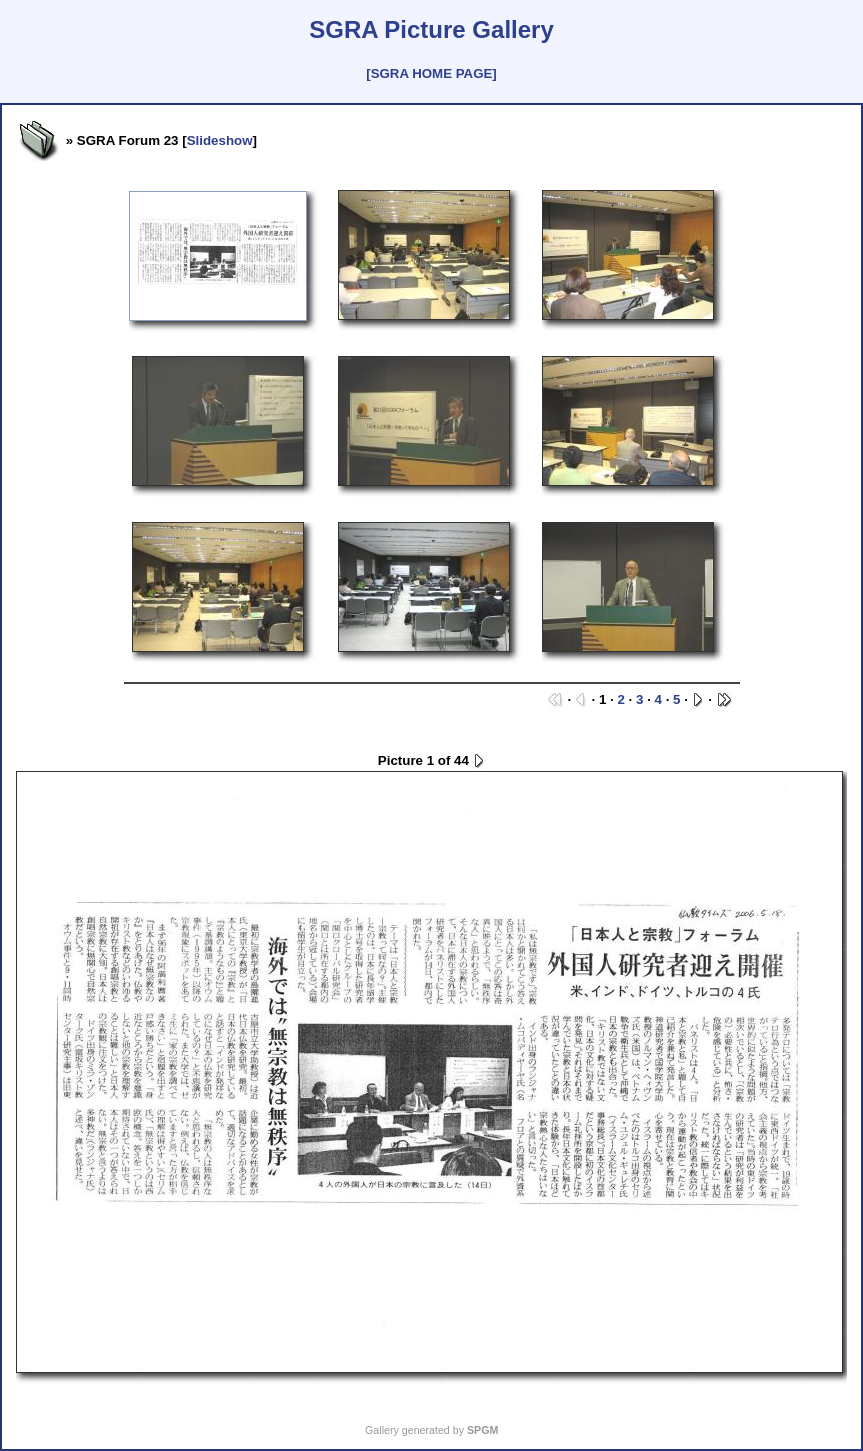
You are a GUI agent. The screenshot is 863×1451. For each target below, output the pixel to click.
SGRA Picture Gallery (431, 29)
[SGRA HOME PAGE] (431, 73)
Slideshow (220, 140)
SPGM (482, 1430)
